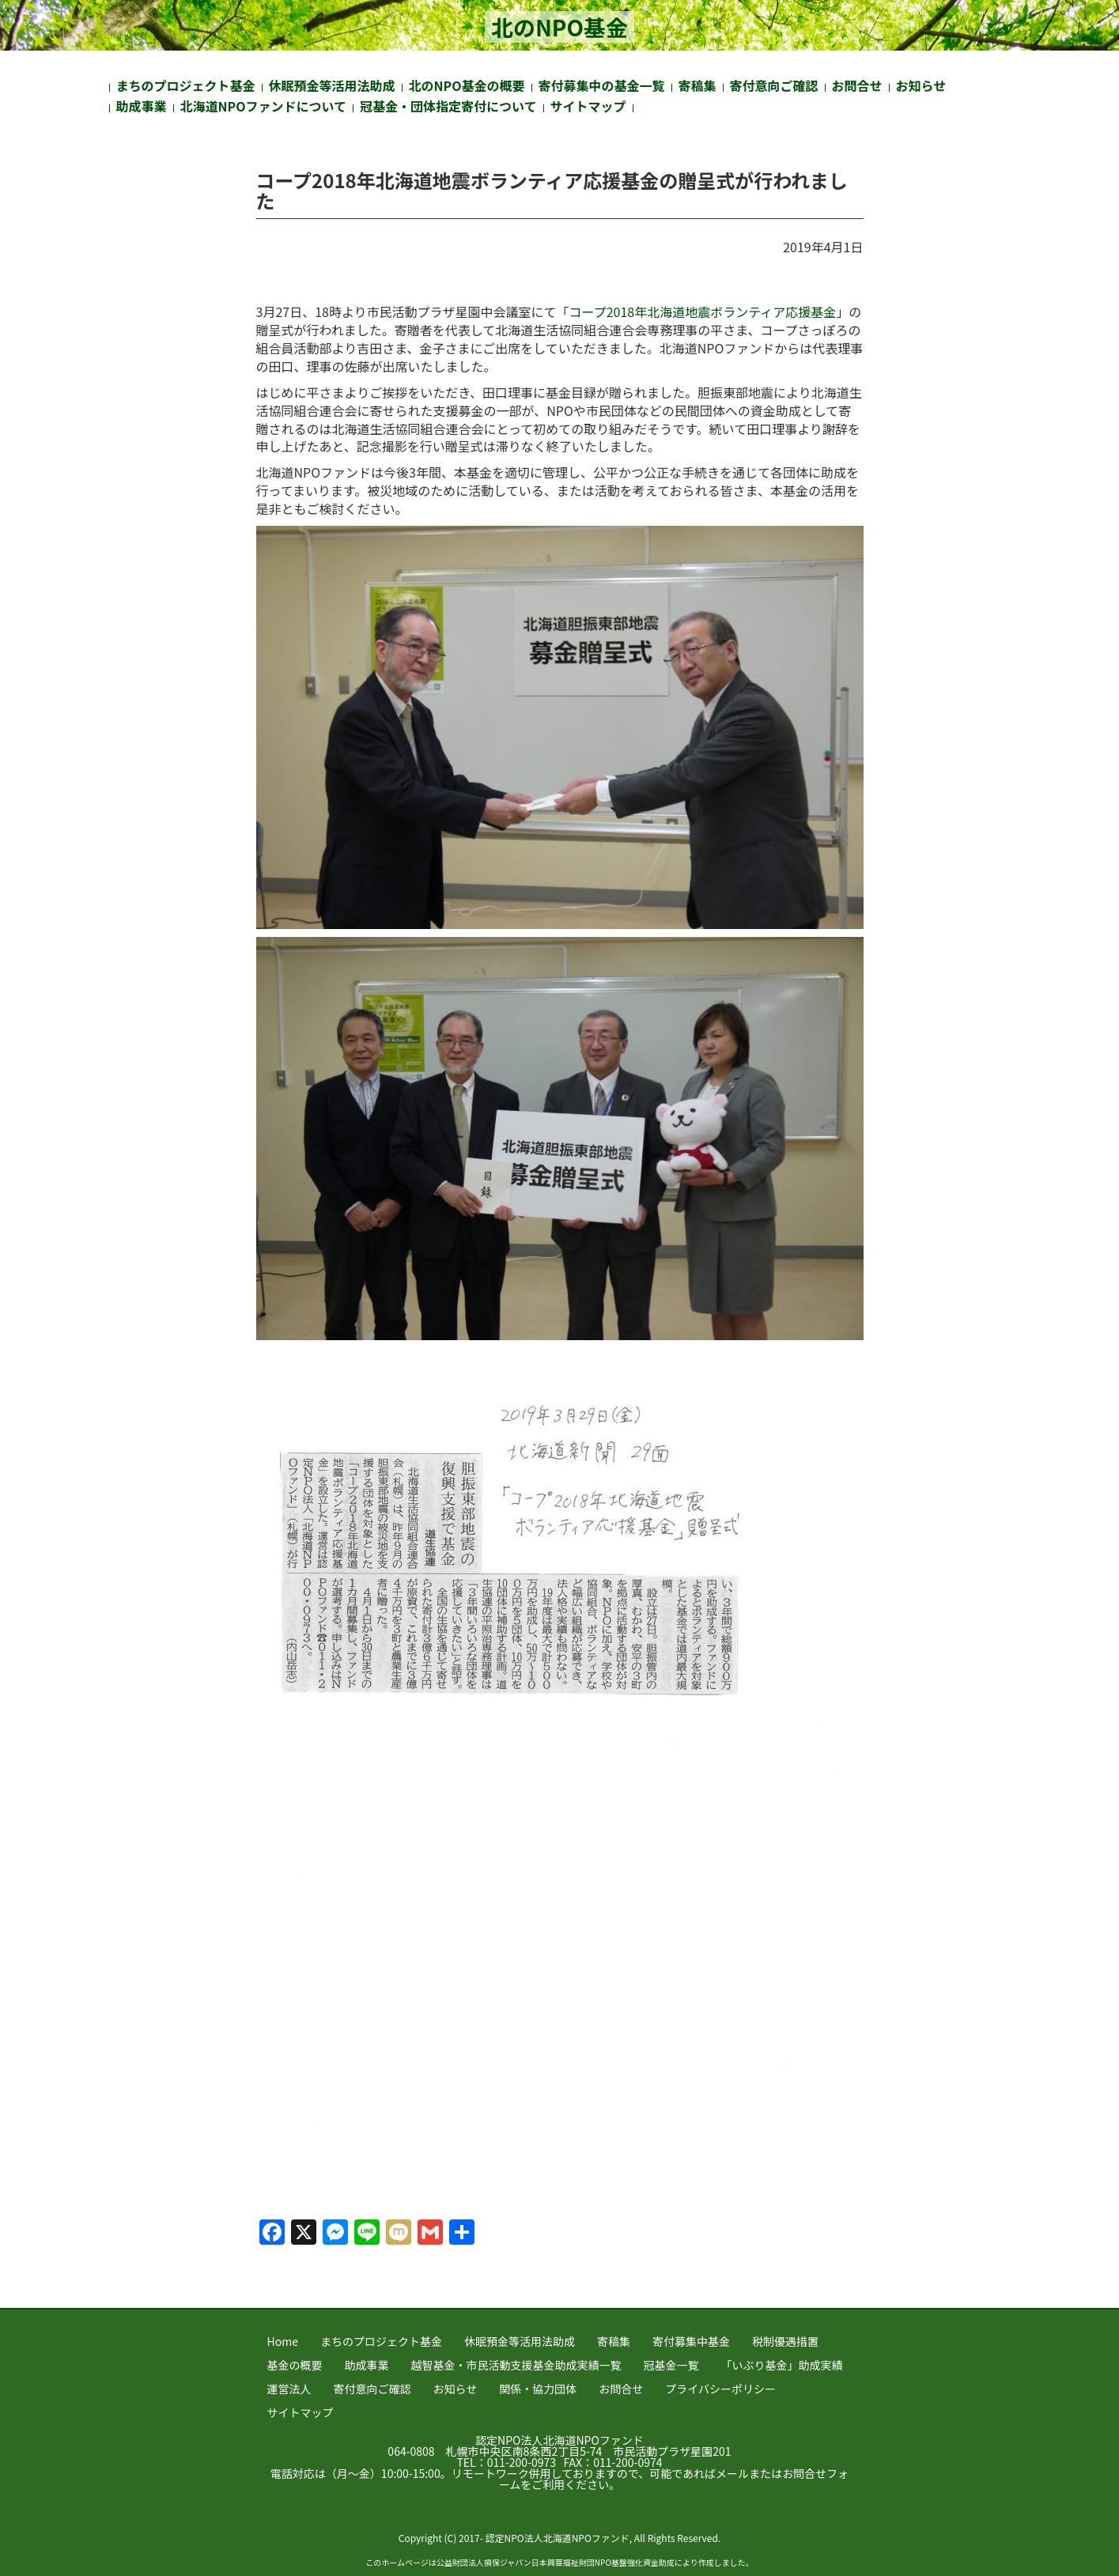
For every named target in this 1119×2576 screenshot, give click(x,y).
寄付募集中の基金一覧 (602, 85)
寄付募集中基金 (691, 2341)
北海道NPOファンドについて (263, 105)
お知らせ (921, 85)
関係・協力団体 (538, 2389)
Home (282, 2341)
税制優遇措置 (785, 2341)
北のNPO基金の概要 (467, 85)
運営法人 (289, 2389)
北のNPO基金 (559, 27)
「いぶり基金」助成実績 (782, 2365)
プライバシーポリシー (720, 2389)
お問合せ (857, 85)
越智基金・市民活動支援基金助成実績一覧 (516, 2365)
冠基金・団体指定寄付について (448, 105)
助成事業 (141, 105)
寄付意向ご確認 (774, 85)
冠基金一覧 (671, 2365)
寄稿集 (697, 85)
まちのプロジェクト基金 (185, 85)
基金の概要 (295, 2365)
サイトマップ (588, 105)
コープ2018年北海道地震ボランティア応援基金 (703, 311)
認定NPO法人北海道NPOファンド (559, 2440)
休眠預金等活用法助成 (332, 85)
